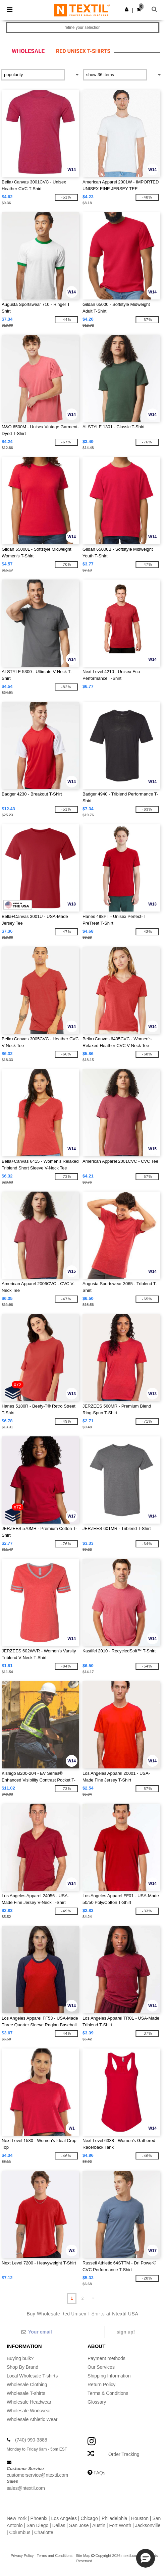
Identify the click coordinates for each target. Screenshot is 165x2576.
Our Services (101, 2367)
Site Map (83, 2556)
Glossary (97, 2402)
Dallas (58, 2525)
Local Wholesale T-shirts (32, 2375)
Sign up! (126, 2332)
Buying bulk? (20, 2358)
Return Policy (101, 2384)
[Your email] (61, 2332)
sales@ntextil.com (26, 2488)
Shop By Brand (22, 2367)
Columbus (20, 2532)
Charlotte (43, 2532)
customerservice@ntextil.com (37, 2475)
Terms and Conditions (54, 2556)
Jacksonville (147, 2525)
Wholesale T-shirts (26, 2393)
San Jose (79, 2525)
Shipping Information (109, 2375)
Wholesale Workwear (29, 2410)
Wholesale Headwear (29, 2402)
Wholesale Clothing (27, 2384)
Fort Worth (120, 2525)
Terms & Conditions (108, 2393)
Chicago (89, 2518)
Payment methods (106, 2358)
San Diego (37, 2525)
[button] (126, 9)
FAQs (99, 2472)
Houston (140, 2518)
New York (16, 2518)
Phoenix (39, 2518)
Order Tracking (124, 2454)
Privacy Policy (22, 2556)
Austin (98, 2525)
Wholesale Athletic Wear (32, 2419)
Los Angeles (64, 2518)
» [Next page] (93, 2298)
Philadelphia (114, 2518)
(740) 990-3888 (31, 2440)
